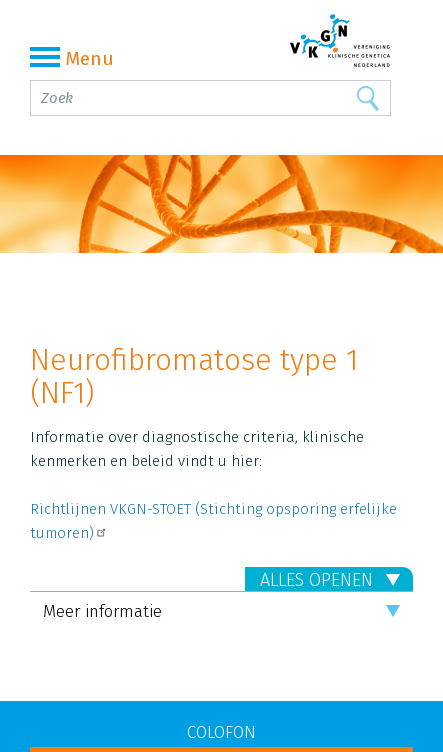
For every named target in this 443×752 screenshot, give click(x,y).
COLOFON (221, 732)
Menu (72, 58)
